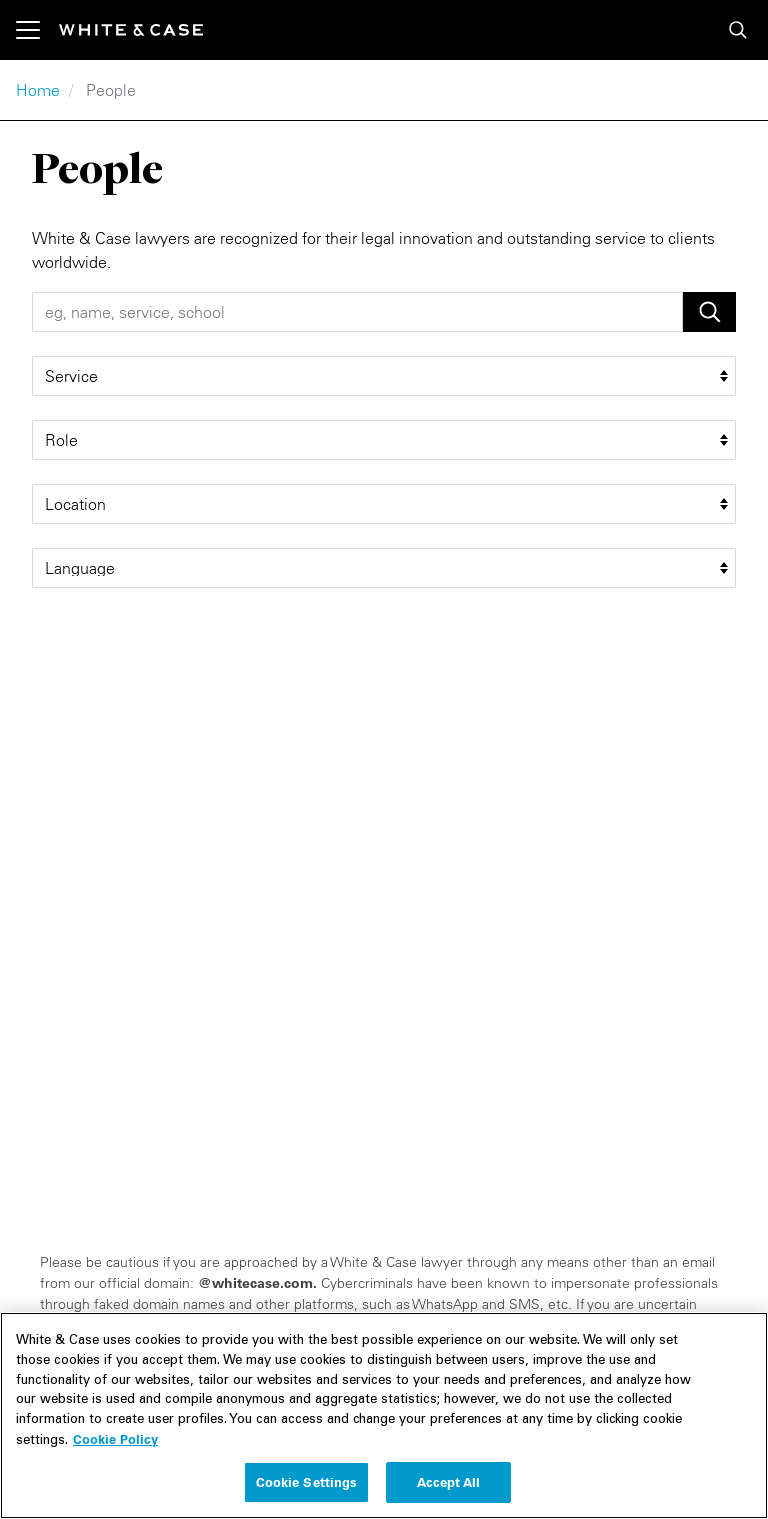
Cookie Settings (307, 1491)
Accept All (448, 1491)
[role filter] (384, 440)
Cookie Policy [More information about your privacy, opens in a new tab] (115, 1448)
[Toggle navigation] (37, 30)
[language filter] (384, 568)
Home (38, 90)
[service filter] (384, 376)
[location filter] (384, 504)
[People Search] (357, 312)
